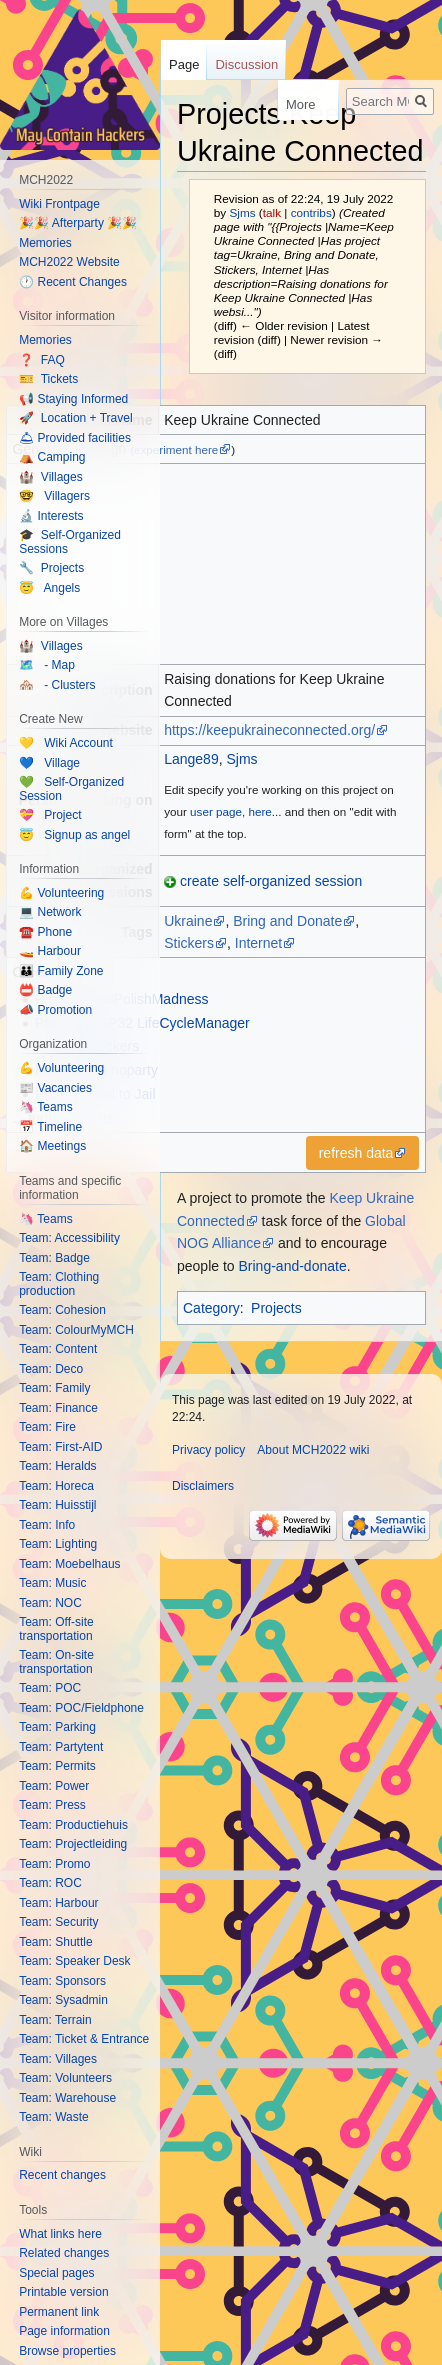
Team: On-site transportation (56, 1662)
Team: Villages (58, 2059)
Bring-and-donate (293, 1266)
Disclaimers (203, 1486)
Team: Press (52, 1805)
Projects (276, 1308)
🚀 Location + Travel (75, 418)
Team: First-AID (60, 1447)
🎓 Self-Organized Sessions (70, 542)
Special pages (56, 2273)
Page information (64, 2331)
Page (184, 64)
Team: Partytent (61, 1747)
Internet (258, 943)
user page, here (231, 811)
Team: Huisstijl (57, 1505)
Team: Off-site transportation (56, 1629)
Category (211, 1308)
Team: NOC (50, 1603)
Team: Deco (51, 1369)
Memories (45, 243)
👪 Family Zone (61, 971)
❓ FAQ (42, 360)
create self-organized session (271, 881)
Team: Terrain (55, 2020)
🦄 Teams (45, 1107)
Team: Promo (54, 1864)
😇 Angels (49, 588)
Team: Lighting (58, 1544)
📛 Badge (45, 990)
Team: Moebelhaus (69, 1564)
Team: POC (50, 1688)
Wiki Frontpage (59, 204)
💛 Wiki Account (66, 743)
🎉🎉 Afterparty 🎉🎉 (78, 223)
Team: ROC (50, 1883)
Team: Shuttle (55, 1942)
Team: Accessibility (69, 1238)
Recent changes (62, 2175)
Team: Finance (58, 1408)
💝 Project (50, 815)
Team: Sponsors (62, 1981)
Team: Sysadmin (63, 2000)
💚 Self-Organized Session (71, 789)
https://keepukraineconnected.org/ (269, 730)
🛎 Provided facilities (75, 438)
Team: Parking (57, 1727)
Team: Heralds (57, 1466)
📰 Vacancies (55, 1088)
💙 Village (49, 763)
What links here (60, 2234)
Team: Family (54, 1388)
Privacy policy (208, 1450)
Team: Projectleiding (73, 1844)
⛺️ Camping (52, 457)
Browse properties (67, 2351)
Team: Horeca (56, 1486)
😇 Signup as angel (74, 835)
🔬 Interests (51, 516)
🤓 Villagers (54, 496)
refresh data (356, 1153)
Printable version (63, 2292)
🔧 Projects (51, 568)
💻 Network (50, 912)
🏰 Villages (50, 477)
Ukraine (188, 921)
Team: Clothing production (59, 1284)
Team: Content (58, 1349)
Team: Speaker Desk (74, 1961)
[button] (363, 1153)
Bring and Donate (287, 921)
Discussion (246, 64)
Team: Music (52, 1583)
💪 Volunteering (61, 893)
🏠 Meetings (52, 1146)
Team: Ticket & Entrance (84, 2039)
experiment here (176, 449)
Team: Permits (57, 1766)
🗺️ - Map (47, 665)
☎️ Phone (45, 932)
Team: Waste (54, 2117)
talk (272, 212)
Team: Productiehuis (73, 1825)
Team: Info (47, 1525)
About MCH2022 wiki (313, 1450)
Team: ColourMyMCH (76, 1330)
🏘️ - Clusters (57, 685)
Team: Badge (54, 1258)
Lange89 (191, 759)
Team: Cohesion (62, 1310)
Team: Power (54, 1786)
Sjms (241, 759)
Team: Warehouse (67, 2098)
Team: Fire (47, 1427)
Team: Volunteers (65, 2078)
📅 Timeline (50, 1127)
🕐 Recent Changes (73, 282)
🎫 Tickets (48, 379)
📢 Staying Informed (73, 399)
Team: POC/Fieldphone (81, 1708)
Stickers (189, 943)
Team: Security (58, 1922)
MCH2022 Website (69, 262)
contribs (311, 212)
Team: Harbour (58, 1903)
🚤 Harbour (50, 951)
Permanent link (59, 2312)
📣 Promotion (55, 1010)
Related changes (64, 2253)
